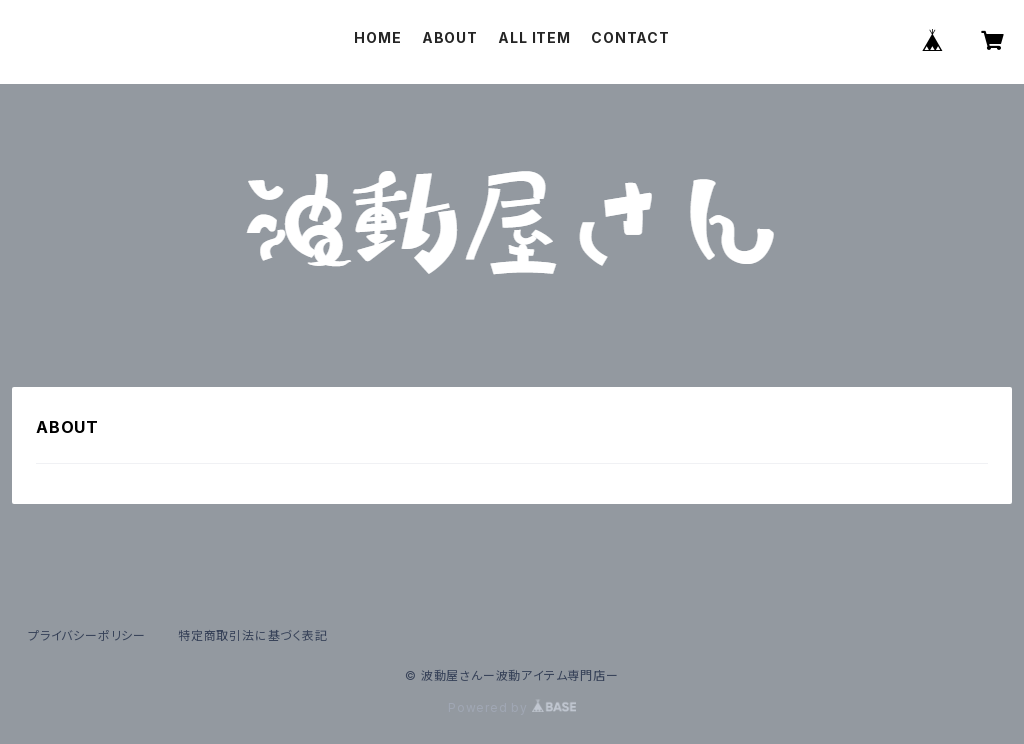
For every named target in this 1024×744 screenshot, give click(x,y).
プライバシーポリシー (87, 635)
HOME (377, 37)
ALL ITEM (534, 37)
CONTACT (630, 37)
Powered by (512, 707)
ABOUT (450, 37)
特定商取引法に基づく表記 (253, 635)
